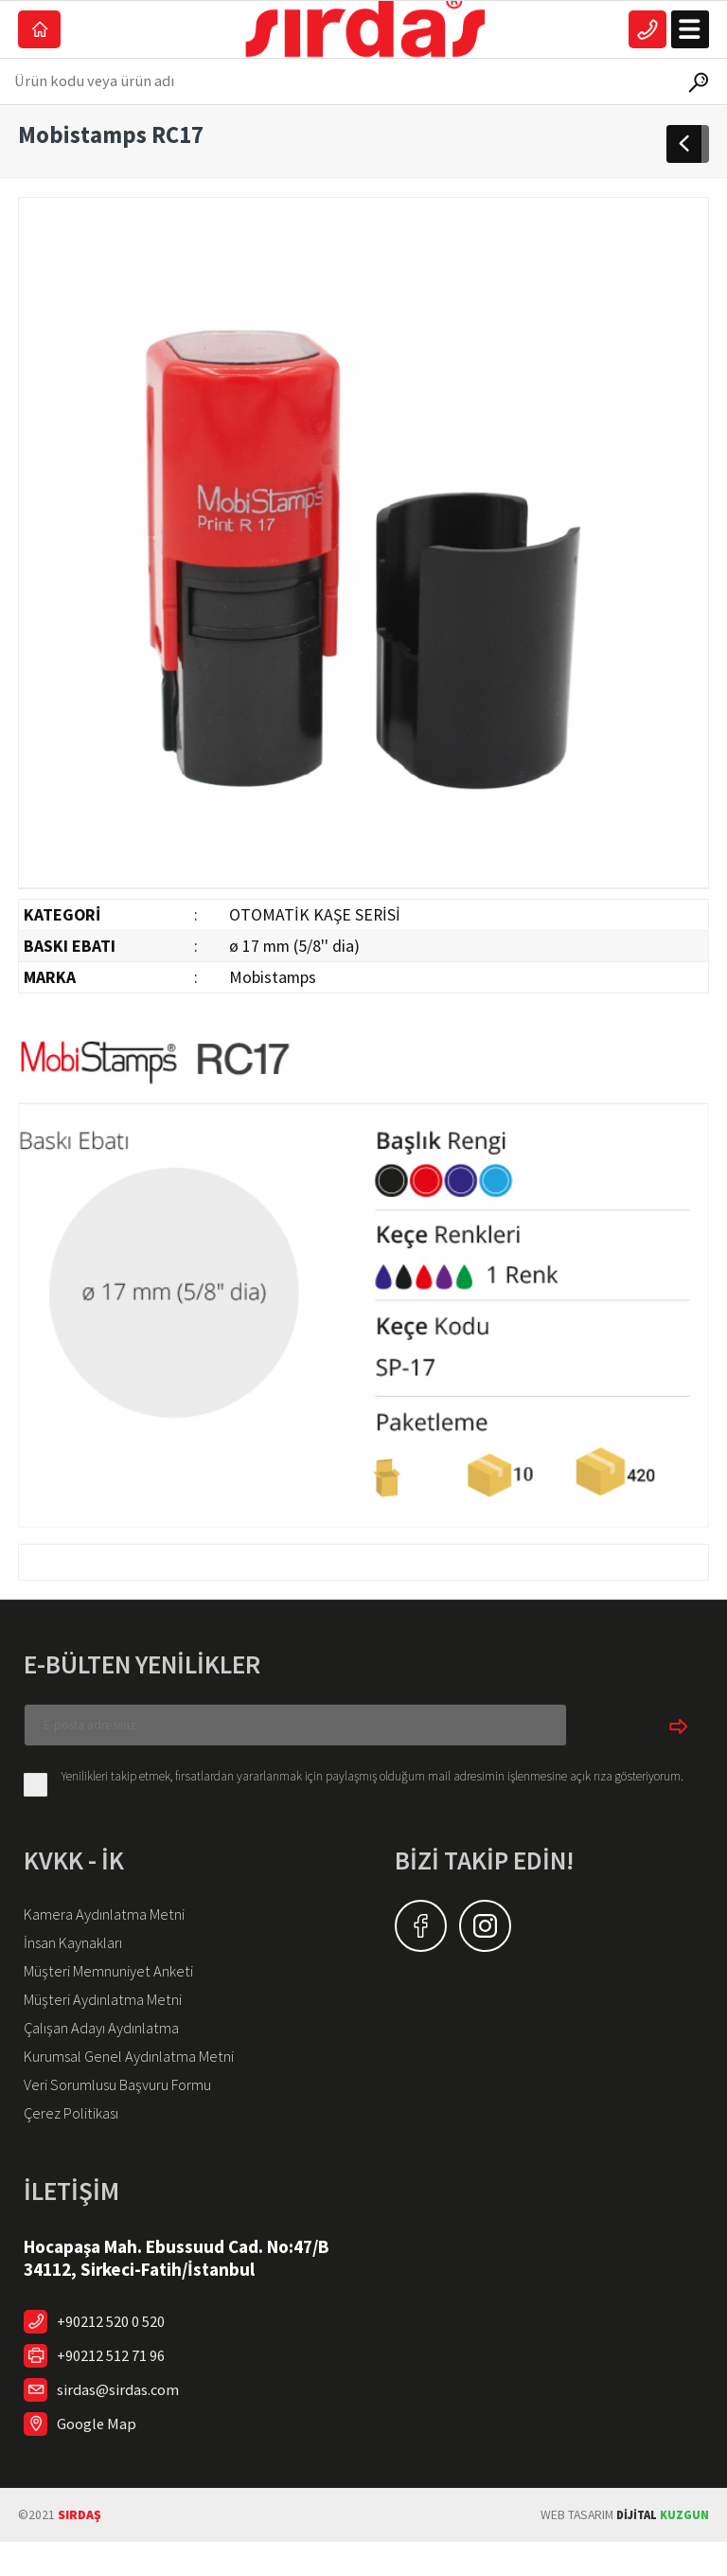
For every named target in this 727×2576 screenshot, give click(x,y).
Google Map (99, 2457)
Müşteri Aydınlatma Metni (111, 2024)
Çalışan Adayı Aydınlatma (111, 2055)
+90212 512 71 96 (118, 2389)
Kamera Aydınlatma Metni (112, 1933)
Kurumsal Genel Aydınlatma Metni (141, 2085)
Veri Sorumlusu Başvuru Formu (130, 2115)
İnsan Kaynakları (81, 1964)
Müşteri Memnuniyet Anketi (117, 1994)
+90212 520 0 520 (118, 2355)
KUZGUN (660, 2549)
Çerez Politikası (78, 2146)
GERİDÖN (687, 163)
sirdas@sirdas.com (123, 2423)
